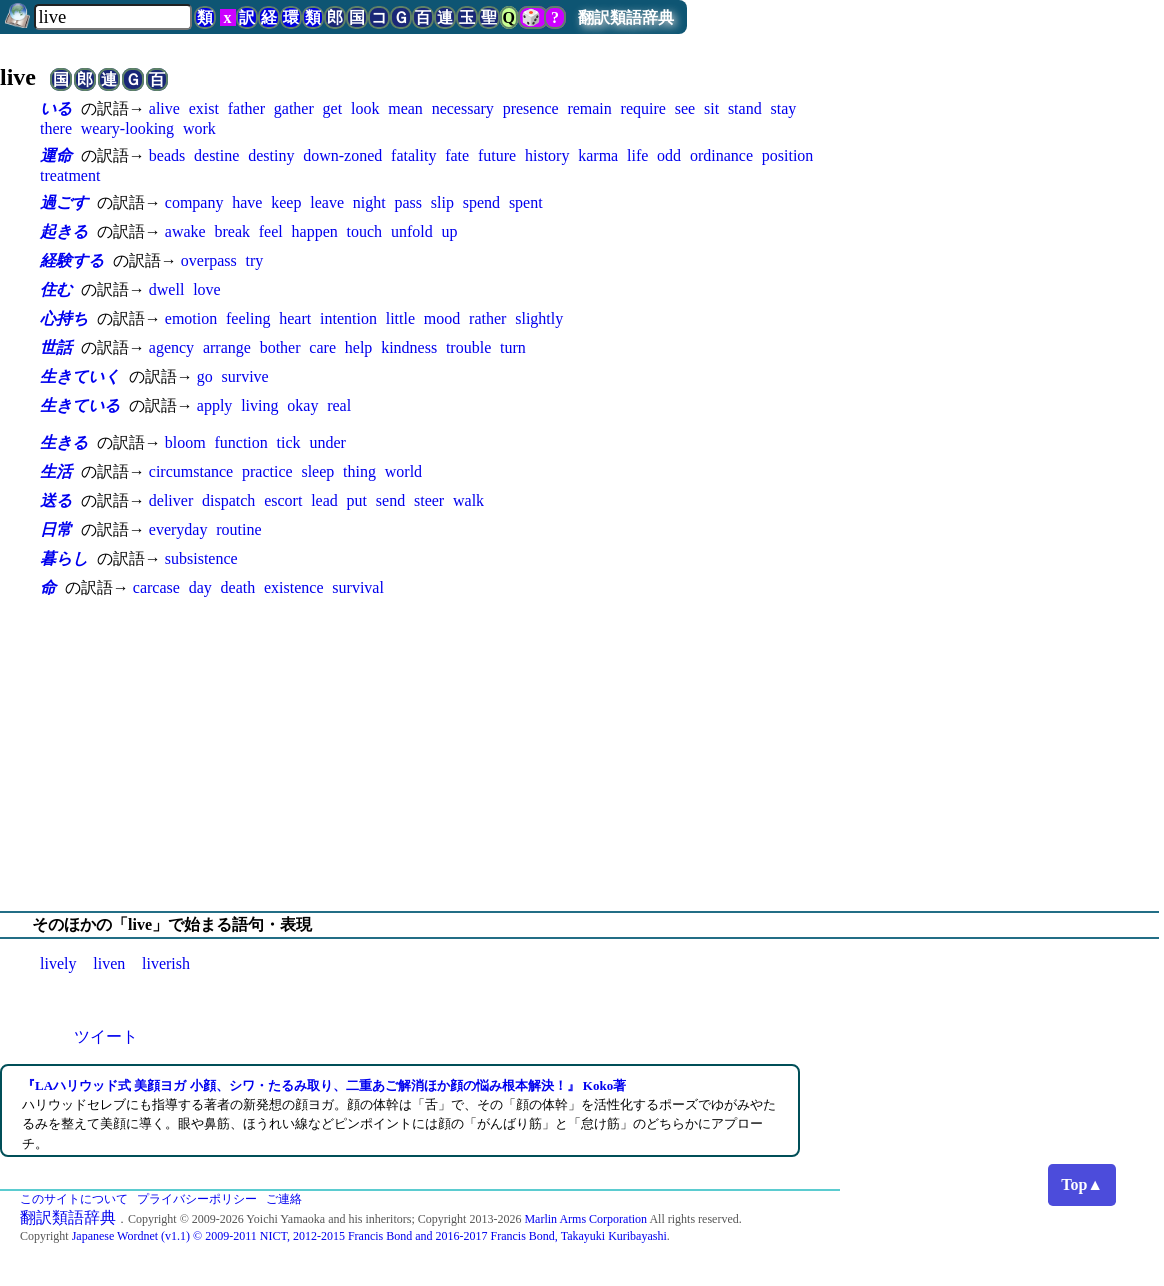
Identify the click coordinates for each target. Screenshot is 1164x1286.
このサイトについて (74, 1199)
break (232, 231)
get (333, 108)
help (359, 347)
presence (531, 108)
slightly (539, 318)
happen (315, 231)
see (685, 108)
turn (513, 347)
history (547, 155)
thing (359, 471)
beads (167, 155)
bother (280, 347)
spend (481, 202)
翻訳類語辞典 (626, 17)
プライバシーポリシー (197, 1199)
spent (526, 202)
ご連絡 (284, 1199)
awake (185, 231)
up (449, 231)
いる (56, 108)
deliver (171, 500)
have (247, 202)
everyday (178, 529)
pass (408, 202)
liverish (166, 963)
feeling (248, 318)
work (199, 128)
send (390, 500)
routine (238, 529)
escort (283, 500)
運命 (56, 155)
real (339, 405)
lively (58, 963)
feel (271, 231)
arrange (227, 347)
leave (327, 202)
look (365, 108)
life (637, 155)
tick (289, 442)
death (238, 587)
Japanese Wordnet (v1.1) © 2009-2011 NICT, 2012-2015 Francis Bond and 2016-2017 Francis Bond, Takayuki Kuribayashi (369, 1236)
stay (783, 108)
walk (468, 500)
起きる (64, 231)
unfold (412, 231)
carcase (156, 587)
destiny (271, 155)
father (246, 108)
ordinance (721, 155)
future (497, 155)
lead (324, 500)
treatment (70, 175)
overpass (209, 260)
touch (365, 231)
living (259, 405)
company (194, 202)
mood (442, 318)
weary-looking (127, 128)
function (240, 442)
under (327, 442)
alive (164, 108)
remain (589, 108)
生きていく (80, 376)
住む (56, 289)
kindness (409, 347)
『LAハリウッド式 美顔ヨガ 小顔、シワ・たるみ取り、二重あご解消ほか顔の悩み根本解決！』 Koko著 (324, 1085)
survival (358, 587)
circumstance (191, 471)
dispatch (228, 500)
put (357, 500)
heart (295, 318)
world (403, 471)
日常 (56, 529)
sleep (317, 471)
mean (405, 108)
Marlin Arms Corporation (585, 1219)
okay (302, 405)
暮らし (64, 558)
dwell (167, 289)
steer (429, 500)
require (643, 108)
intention (348, 318)
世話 (56, 347)
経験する (72, 260)
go (205, 376)
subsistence (201, 558)
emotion (191, 318)
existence (294, 587)
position (788, 155)
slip (442, 202)
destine (216, 155)
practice (267, 471)
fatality (413, 155)
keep (286, 202)
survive (245, 376)
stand (745, 108)
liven (109, 963)
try (255, 260)
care (322, 347)
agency (171, 347)
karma (598, 155)
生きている (80, 405)
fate (457, 155)
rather (487, 318)
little (400, 318)
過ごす (64, 202)
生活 (56, 471)
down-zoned (342, 155)
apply (215, 405)
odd (669, 155)
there (56, 128)
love (207, 289)
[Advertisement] (582, 755)
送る (56, 500)
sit (711, 108)
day (200, 587)
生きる (64, 442)
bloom (185, 442)
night (369, 202)
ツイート (106, 1036)
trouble (468, 347)
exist (204, 108)
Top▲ (1082, 1184)
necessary (463, 108)
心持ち (64, 318)
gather (294, 108)
